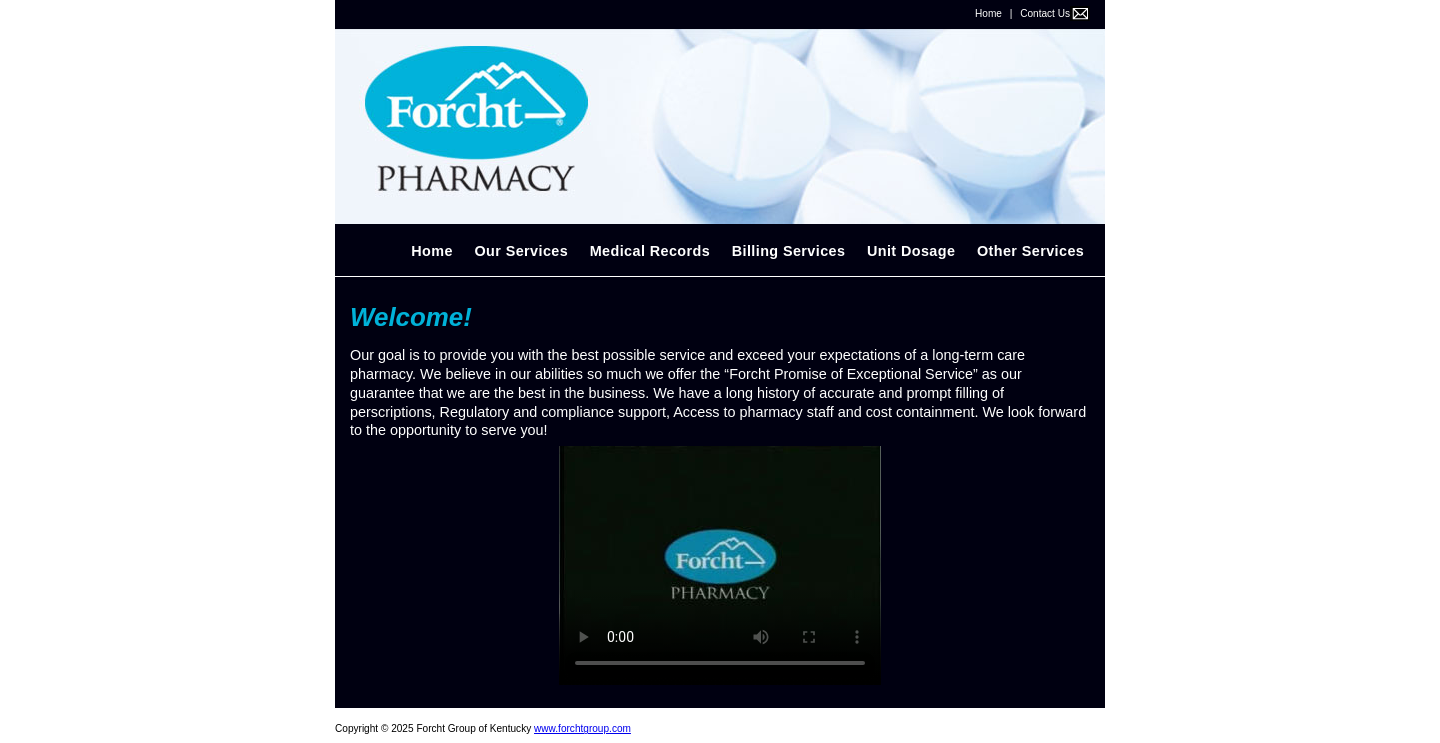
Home (988, 13)
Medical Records (650, 251)
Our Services (521, 251)
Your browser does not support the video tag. (720, 565)
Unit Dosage (911, 251)
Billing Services (789, 251)
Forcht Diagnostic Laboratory (720, 127)
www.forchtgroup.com (582, 728)
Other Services (1030, 251)
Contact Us (1045, 13)
